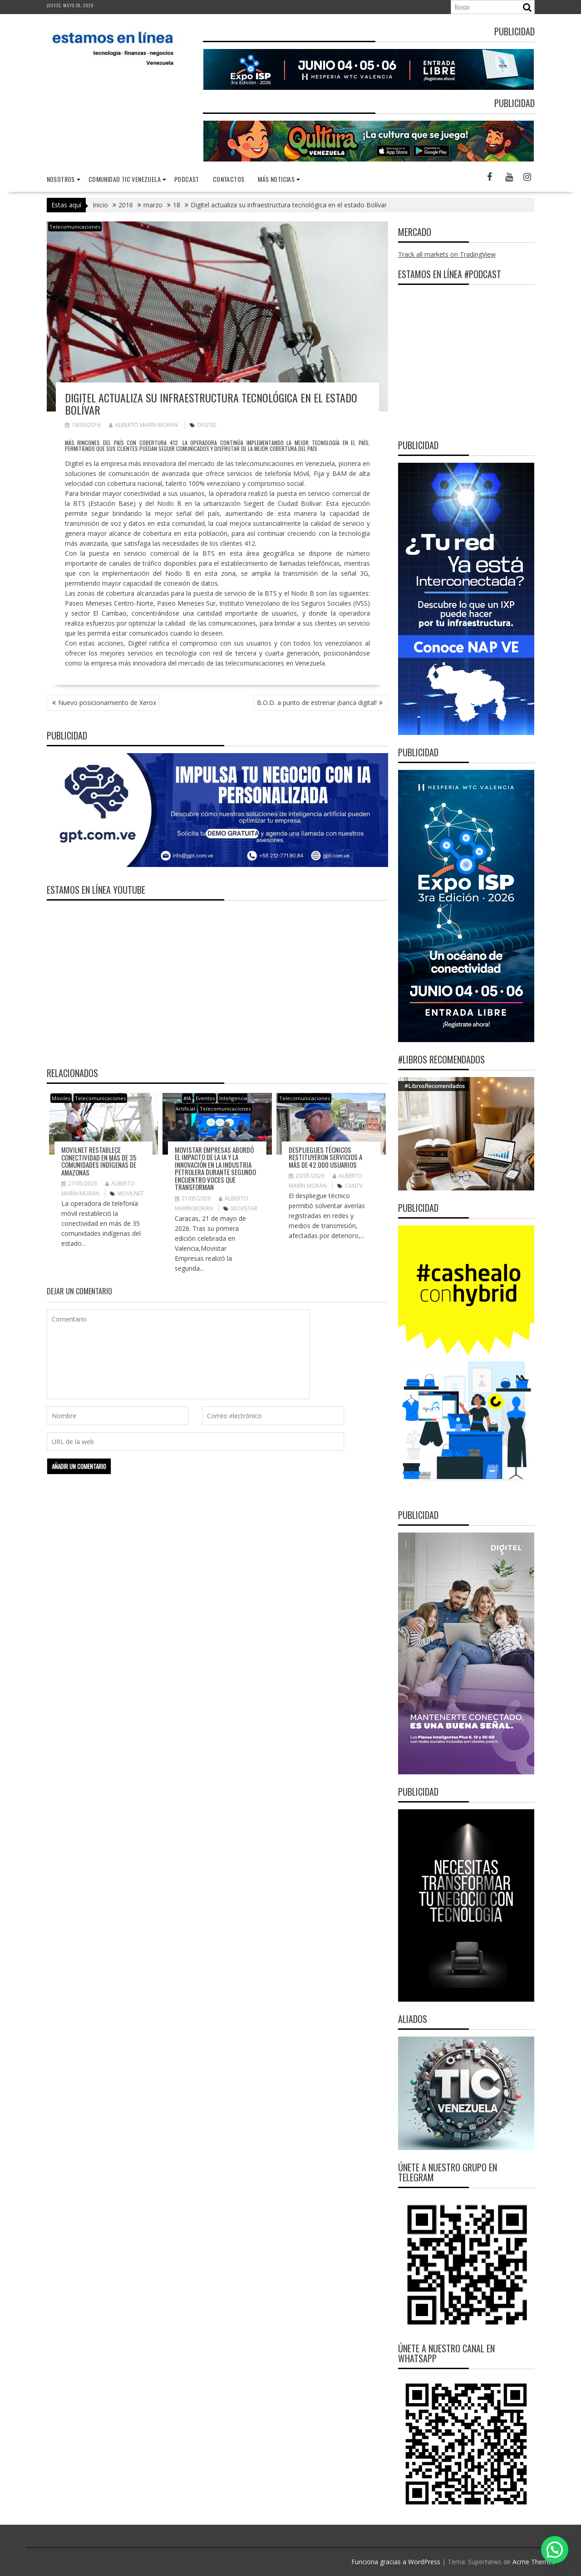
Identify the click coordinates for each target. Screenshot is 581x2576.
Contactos (229, 179)
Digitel (207, 425)
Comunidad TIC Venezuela (125, 179)
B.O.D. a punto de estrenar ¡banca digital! (317, 702)
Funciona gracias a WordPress (395, 2561)
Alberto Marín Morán (143, 425)
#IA (187, 1098)
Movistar (244, 1208)
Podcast (186, 179)
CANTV (354, 1186)
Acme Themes (533, 2561)
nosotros (61, 179)
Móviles (61, 1098)
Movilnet (131, 1193)
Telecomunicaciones (74, 226)
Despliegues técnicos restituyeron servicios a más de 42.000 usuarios (325, 1157)
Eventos (205, 1098)
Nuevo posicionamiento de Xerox (107, 702)
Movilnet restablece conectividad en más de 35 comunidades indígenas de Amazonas (99, 1161)
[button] (554, 2549)
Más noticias (276, 179)
